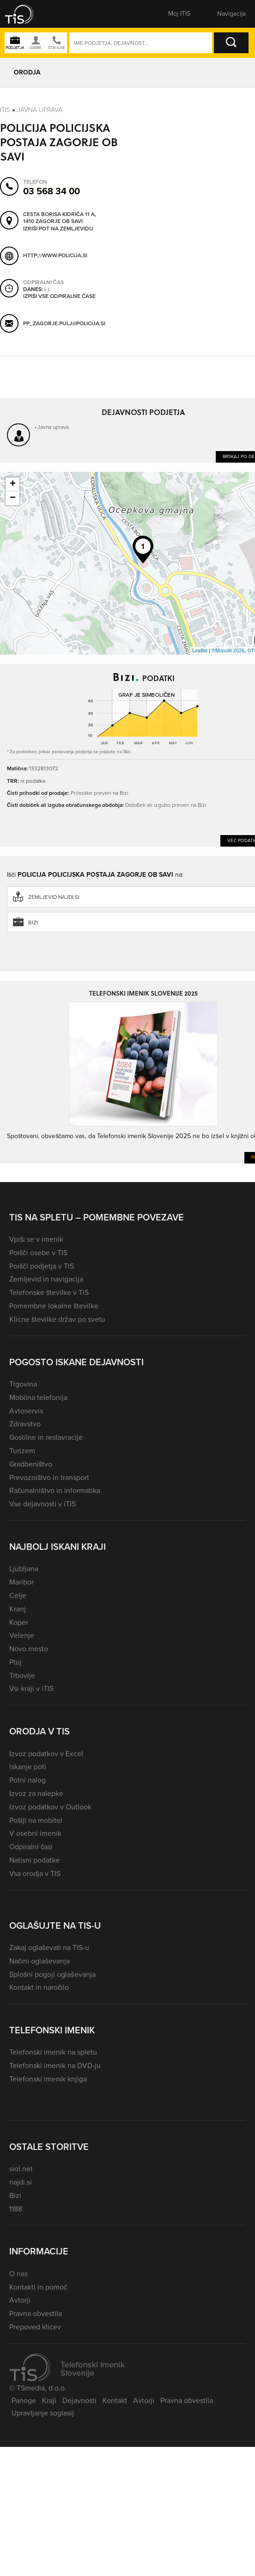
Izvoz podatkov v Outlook (50, 1807)
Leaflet (199, 650)
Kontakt (115, 2400)
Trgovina (23, 1384)
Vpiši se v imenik (36, 1239)
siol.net (21, 2168)
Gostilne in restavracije (46, 1437)
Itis (5, 109)
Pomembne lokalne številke (53, 1305)
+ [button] (13, 484)
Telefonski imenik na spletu (53, 2052)
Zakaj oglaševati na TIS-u (49, 1947)
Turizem (22, 1450)
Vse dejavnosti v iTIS (42, 1504)
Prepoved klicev (35, 2327)
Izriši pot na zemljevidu (58, 229)
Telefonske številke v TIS (49, 1292)
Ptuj (15, 1662)
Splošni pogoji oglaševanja (52, 1974)
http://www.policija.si (55, 255)
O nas (18, 2273)
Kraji (49, 2400)
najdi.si (20, 2182)
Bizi (15, 2195)
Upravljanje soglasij (43, 2413)
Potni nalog (27, 1780)
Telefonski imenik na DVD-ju (55, 2065)
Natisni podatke (34, 1860)
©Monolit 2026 (228, 650)
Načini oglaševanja (39, 1961)
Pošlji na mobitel (35, 1820)
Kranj (17, 1609)
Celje (17, 1595)
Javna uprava (39, 109)
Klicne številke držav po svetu (57, 1319)
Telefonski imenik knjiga (48, 2079)
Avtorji (19, 2300)
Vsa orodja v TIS (35, 1873)
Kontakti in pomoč (38, 2287)
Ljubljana (23, 1568)
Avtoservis (26, 1411)
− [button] (13, 498)
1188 (15, 2209)
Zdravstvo (25, 1423)
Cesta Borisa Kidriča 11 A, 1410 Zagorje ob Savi (59, 218)
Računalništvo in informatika (54, 1490)
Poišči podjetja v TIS (41, 1266)
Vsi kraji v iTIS (31, 1688)
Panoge (24, 2400)
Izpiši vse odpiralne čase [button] (59, 296)
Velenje (21, 1635)
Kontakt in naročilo (39, 1987)
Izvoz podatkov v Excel (46, 1753)
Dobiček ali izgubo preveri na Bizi (165, 805)
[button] (25, 14)
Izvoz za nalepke (36, 1793)
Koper (18, 1622)
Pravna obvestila (35, 2313)
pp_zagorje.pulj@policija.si (64, 323)
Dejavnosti (79, 2400)
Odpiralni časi (31, 1846)
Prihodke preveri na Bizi (99, 793)
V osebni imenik (35, 1833)
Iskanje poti (27, 1766)
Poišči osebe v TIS (38, 1252)
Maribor (21, 1582)
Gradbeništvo (30, 1464)
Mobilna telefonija (38, 1397)
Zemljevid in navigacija (46, 1279)
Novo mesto (28, 1648)
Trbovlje (22, 1675)
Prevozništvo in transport (49, 1477)
